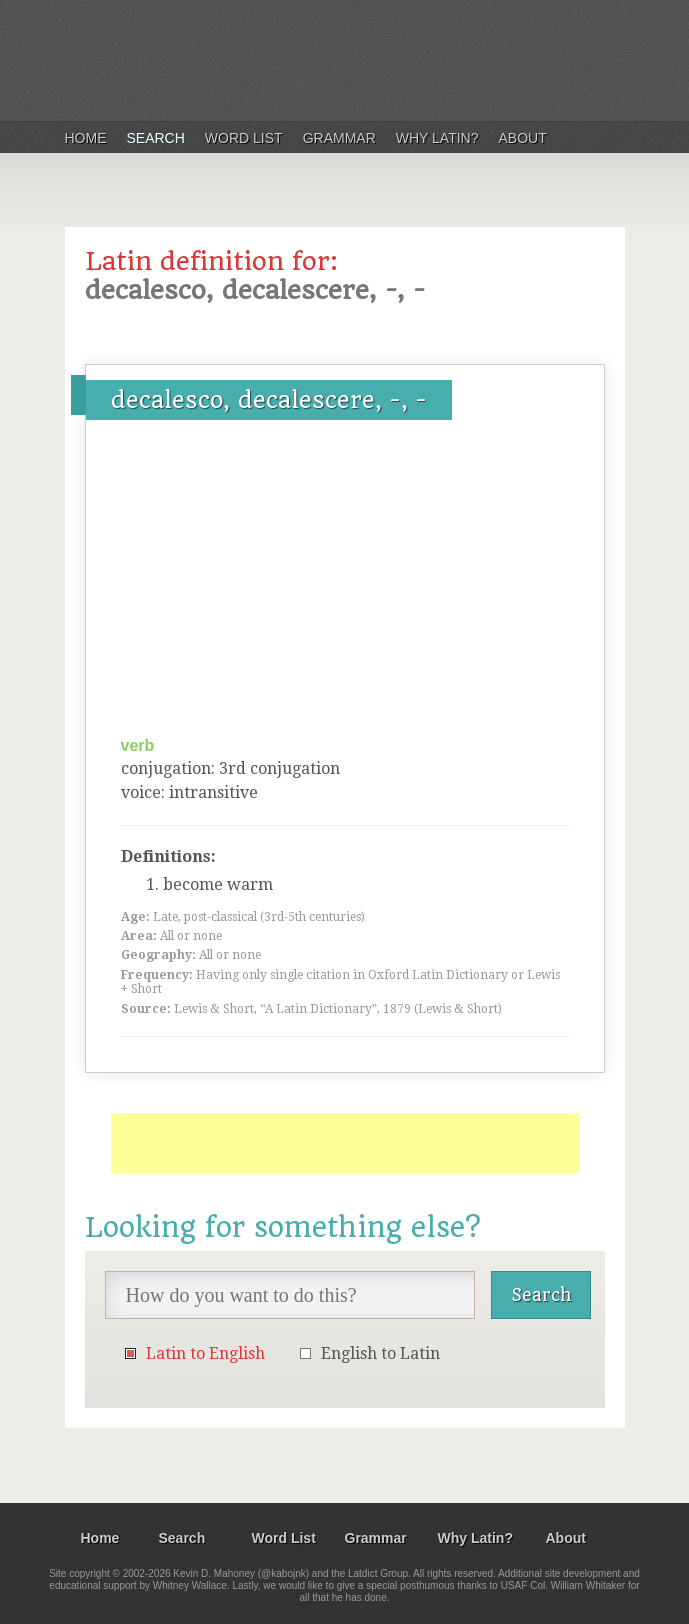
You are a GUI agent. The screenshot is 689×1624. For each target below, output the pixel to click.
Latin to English (205, 1353)
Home (86, 138)
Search (156, 138)
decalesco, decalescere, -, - (269, 400)
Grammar (339, 138)
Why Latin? (437, 138)
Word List (244, 138)
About (523, 138)
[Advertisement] (345, 585)
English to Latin (380, 1353)
